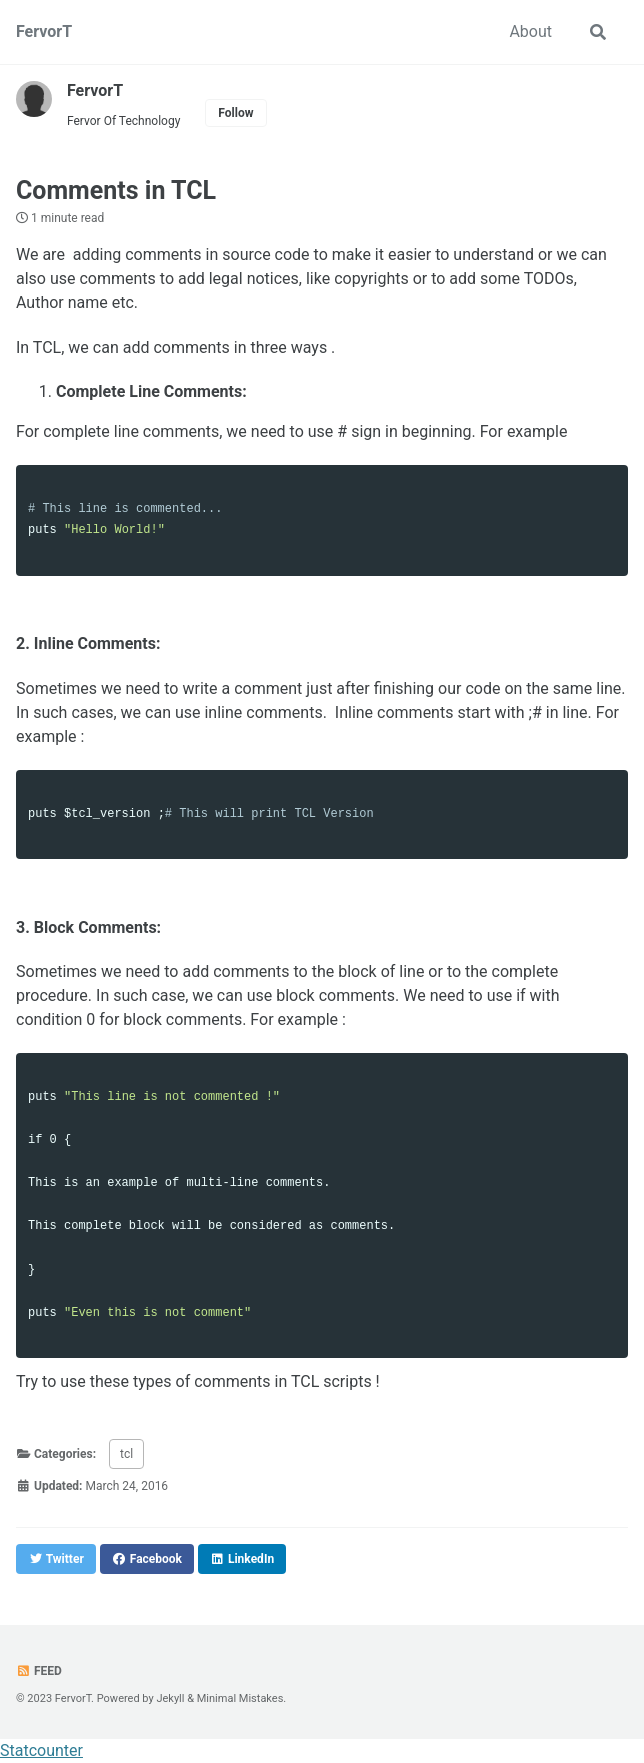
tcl (126, 1454)
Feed (39, 1671)
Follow (235, 113)
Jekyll (170, 1698)
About (530, 31)
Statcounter (41, 1750)
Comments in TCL (116, 190)
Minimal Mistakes (240, 1698)
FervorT (44, 31)
